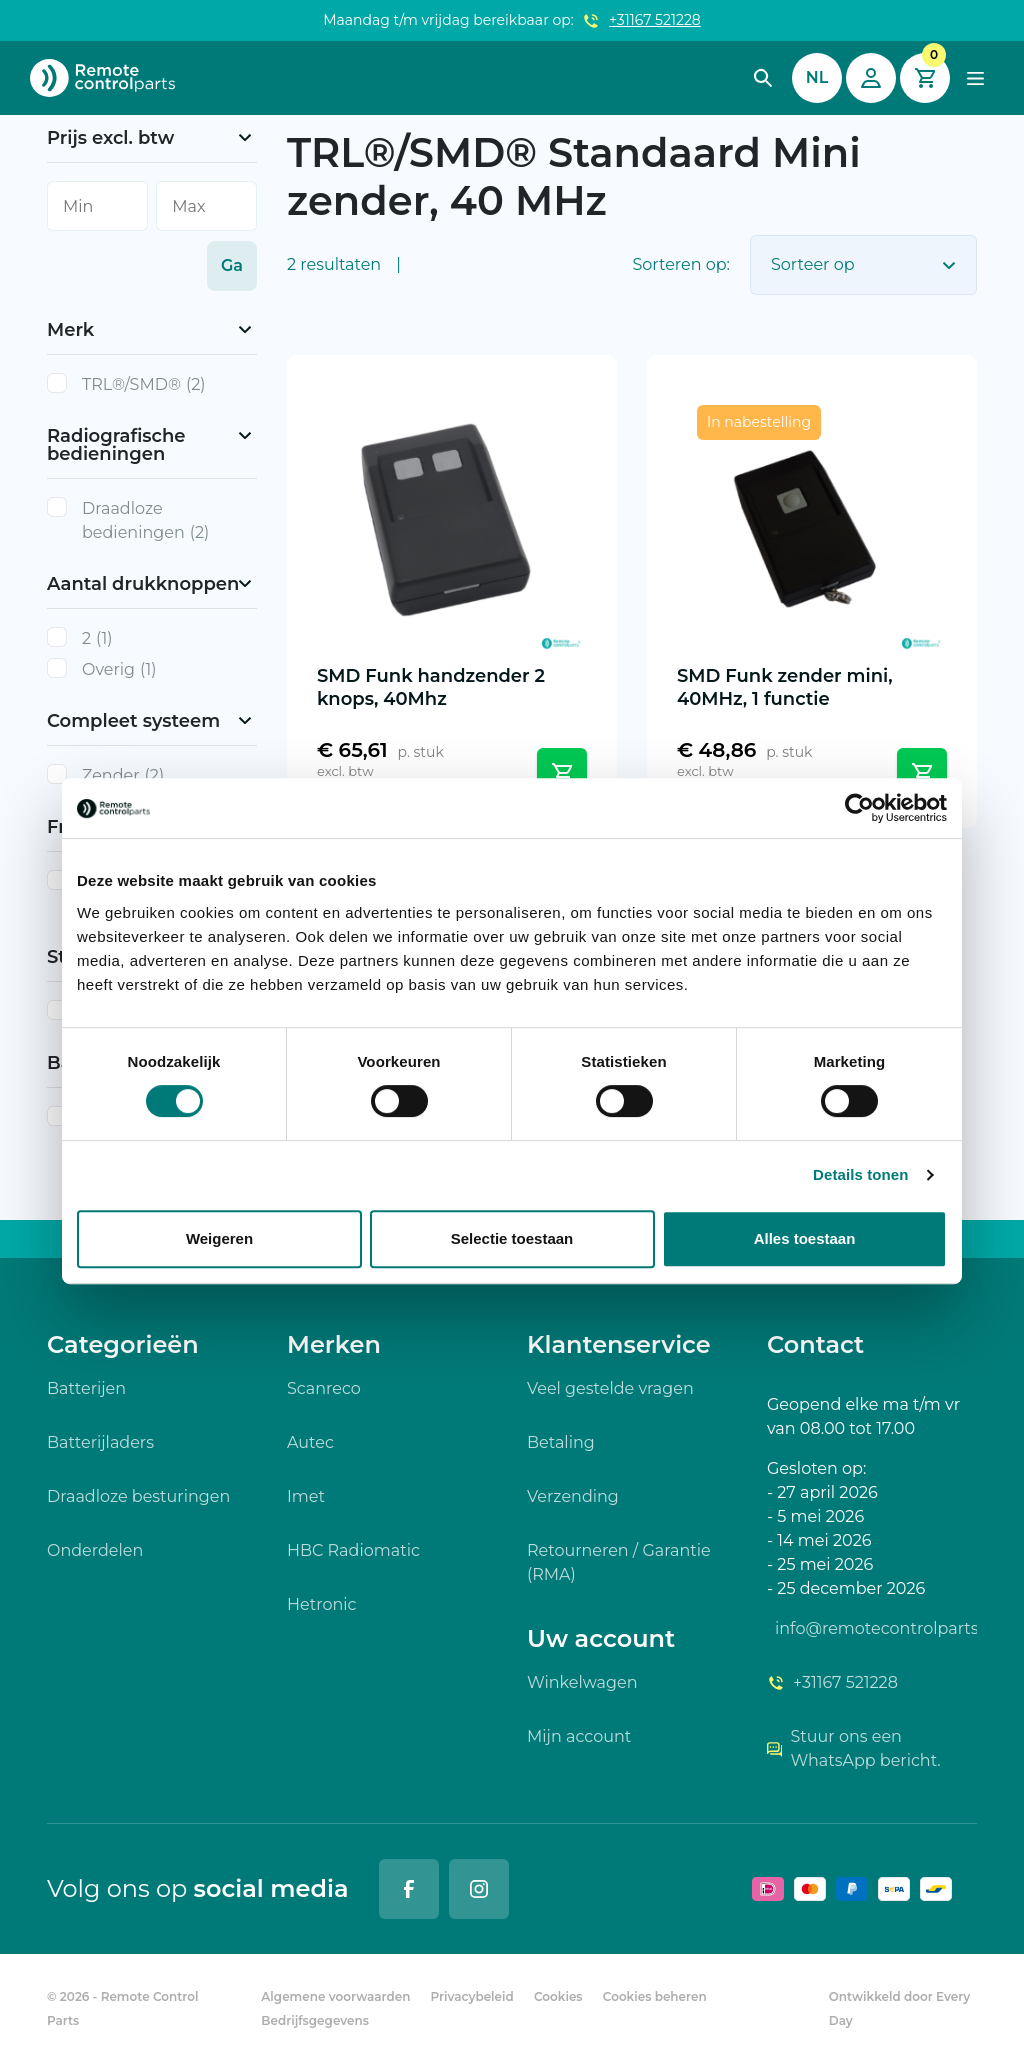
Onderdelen (95, 1550)
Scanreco (324, 1388)
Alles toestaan (805, 1238)
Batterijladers (100, 1442)
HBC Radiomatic (353, 1550)
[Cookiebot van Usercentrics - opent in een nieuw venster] (859, 808)
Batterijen (86, 1388)
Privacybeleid (472, 1996)
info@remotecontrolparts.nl (876, 1628)
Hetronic (322, 1604)
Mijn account (579, 1736)
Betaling (561, 1442)
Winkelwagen (582, 1682)
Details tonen (860, 1174)
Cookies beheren (655, 1996)
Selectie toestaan (512, 1238)
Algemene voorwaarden (335, 1996)
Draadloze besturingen (138, 1496)
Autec (310, 1442)
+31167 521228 (655, 20)
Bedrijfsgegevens (315, 2020)
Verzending (573, 1496)
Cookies (558, 1996)
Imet (306, 1496)
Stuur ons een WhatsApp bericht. (854, 1748)
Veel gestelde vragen (610, 1388)
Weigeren (219, 1238)
